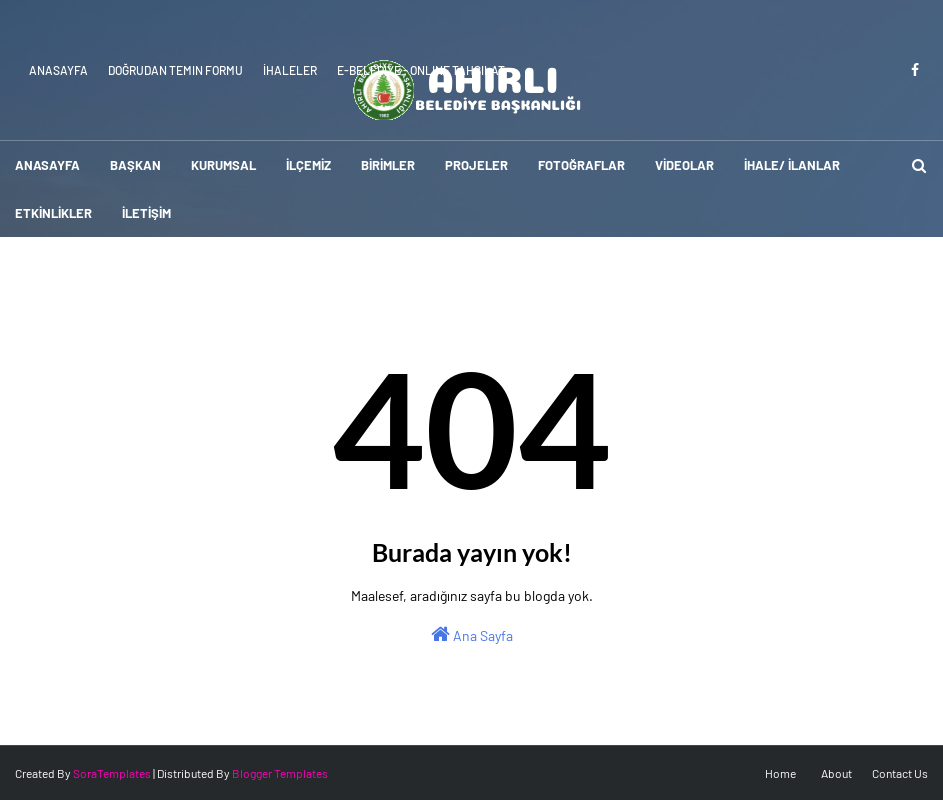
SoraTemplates (112, 773)
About (836, 773)
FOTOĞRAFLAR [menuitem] (581, 165)
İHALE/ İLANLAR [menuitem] (792, 165)
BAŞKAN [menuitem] (135, 165)
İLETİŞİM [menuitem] (146, 213)
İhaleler (290, 70)
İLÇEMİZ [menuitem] (308, 165)
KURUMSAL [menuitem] (223, 165)
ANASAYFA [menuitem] (47, 165)
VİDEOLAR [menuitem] (684, 165)
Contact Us (900, 773)
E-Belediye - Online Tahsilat (421, 70)
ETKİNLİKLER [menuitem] (53, 213)
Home (780, 773)
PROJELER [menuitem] (476, 165)
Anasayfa (58, 70)
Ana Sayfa (472, 634)
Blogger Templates (280, 773)
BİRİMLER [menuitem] (388, 165)
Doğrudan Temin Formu (175, 70)
